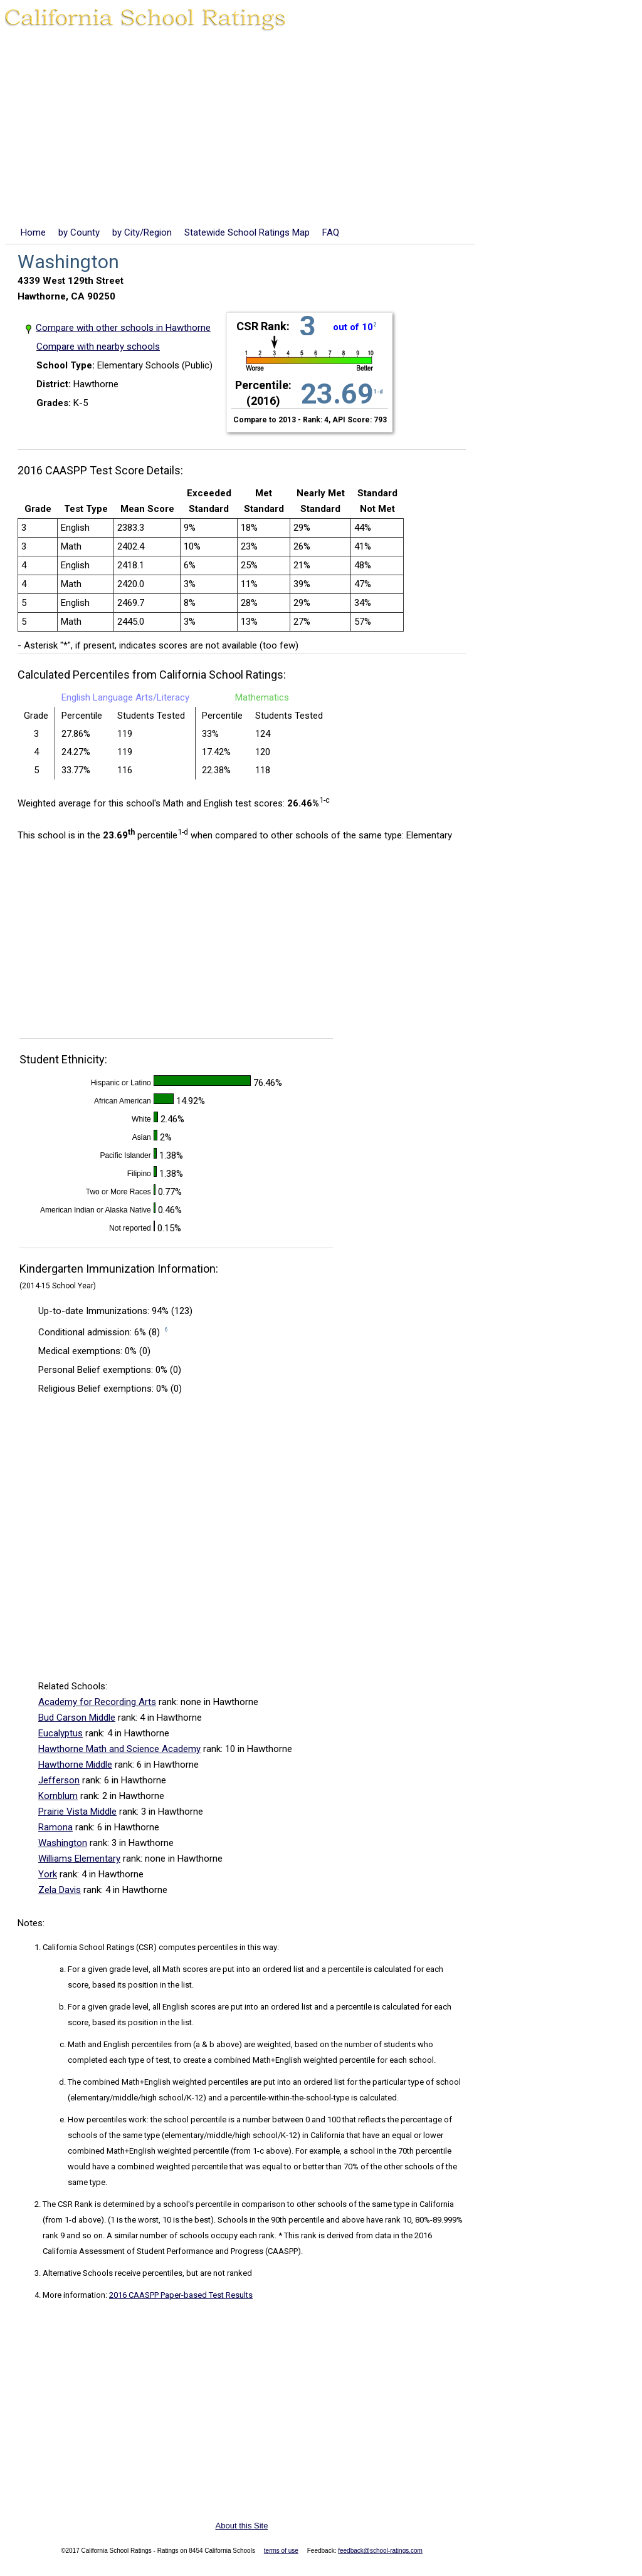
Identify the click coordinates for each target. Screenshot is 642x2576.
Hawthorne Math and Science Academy (119, 1749)
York (47, 1874)
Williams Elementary (79, 1858)
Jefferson (59, 1780)
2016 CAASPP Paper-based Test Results (181, 2295)
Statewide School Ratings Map (247, 232)
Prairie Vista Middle (77, 1811)
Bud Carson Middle (76, 1717)
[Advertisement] (321, 131)
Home (33, 232)
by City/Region (142, 232)
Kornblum (58, 1796)
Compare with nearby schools (98, 346)
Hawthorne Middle (75, 1764)
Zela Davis (59, 1889)
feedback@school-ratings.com (380, 2550)
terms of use (281, 2550)
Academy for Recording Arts (97, 1702)
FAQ (330, 232)
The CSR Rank (68, 2204)
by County (79, 232)
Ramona (55, 1827)
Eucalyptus (60, 1733)
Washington (62, 1843)
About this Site (242, 2525)
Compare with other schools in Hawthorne (123, 327)
